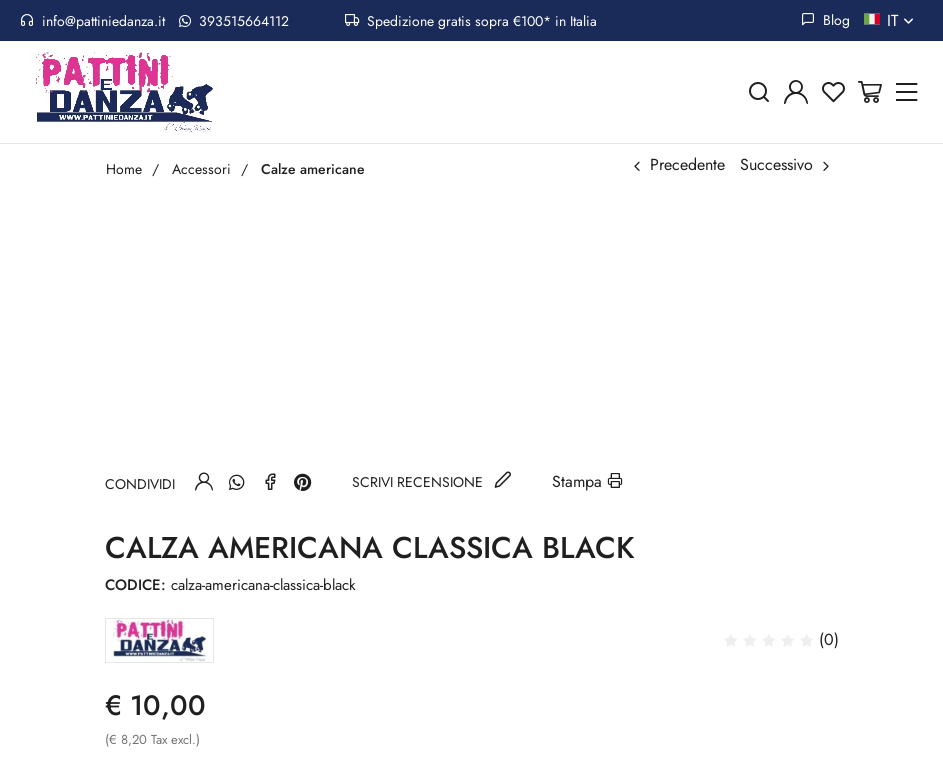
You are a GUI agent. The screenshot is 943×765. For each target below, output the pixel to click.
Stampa (587, 481)
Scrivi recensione (432, 482)
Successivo (776, 164)
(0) (781, 640)
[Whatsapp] (237, 482)
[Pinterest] (303, 482)
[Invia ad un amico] (204, 481)
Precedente (687, 164)
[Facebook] (270, 481)
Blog (825, 20)
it (902, 20)
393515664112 (234, 21)
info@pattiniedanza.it (92, 21)
